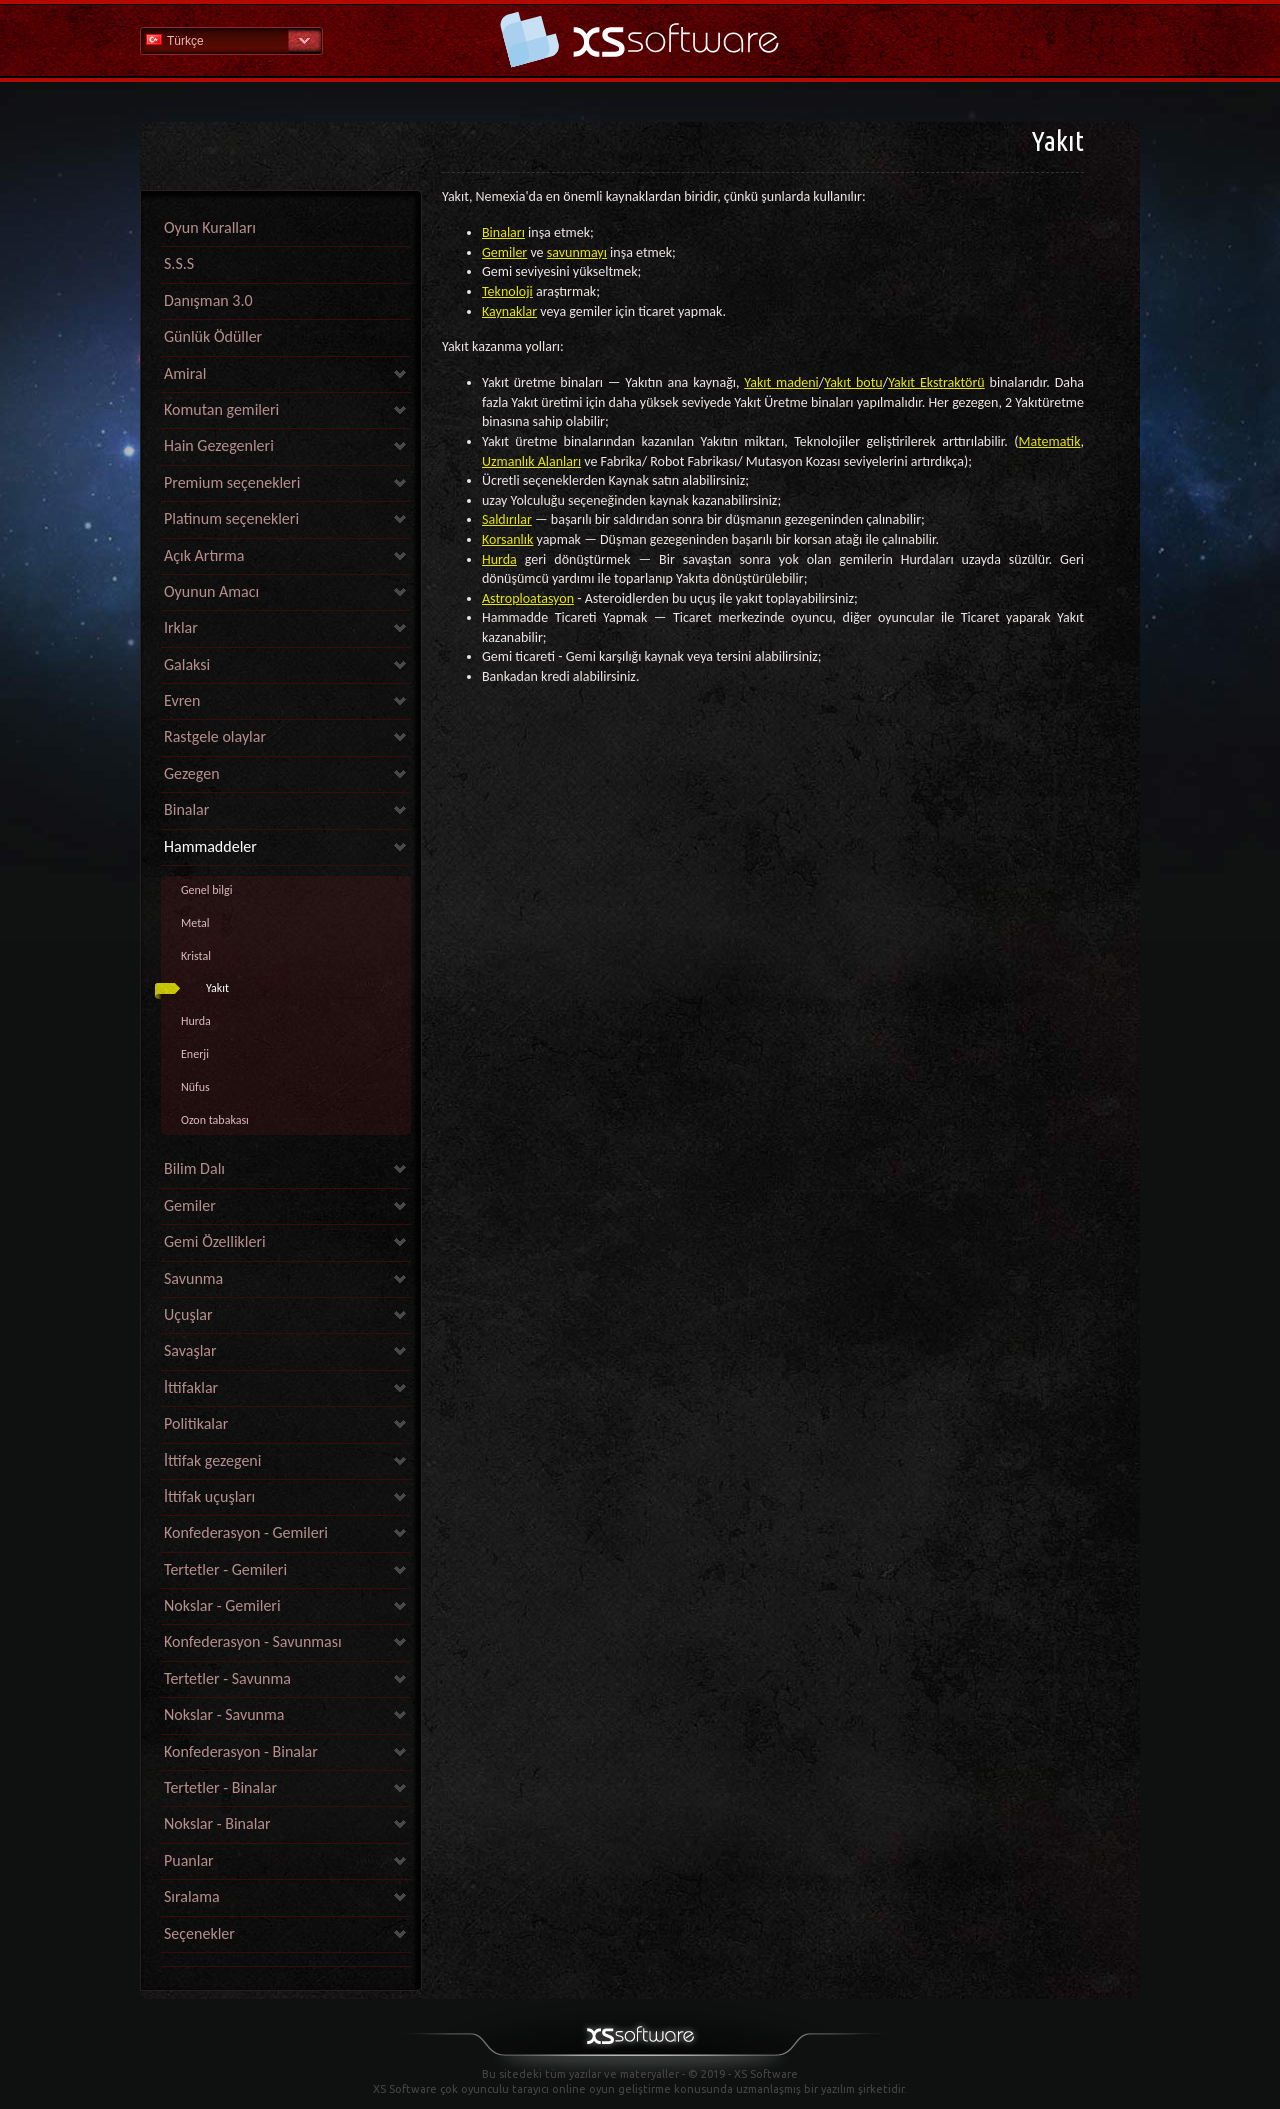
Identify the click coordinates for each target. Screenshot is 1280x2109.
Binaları (503, 232)
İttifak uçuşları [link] (209, 1496)
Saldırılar (507, 519)
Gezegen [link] (192, 773)
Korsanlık (507, 539)
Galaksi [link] (187, 664)
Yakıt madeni (781, 382)
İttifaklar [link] (191, 1387)
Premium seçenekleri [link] (232, 482)
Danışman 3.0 (208, 300)
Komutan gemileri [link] (221, 409)
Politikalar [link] (196, 1423)
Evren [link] (182, 700)
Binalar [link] (186, 809)
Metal (195, 923)
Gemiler (504, 252)
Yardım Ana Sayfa (640, 39)
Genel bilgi (207, 890)
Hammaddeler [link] (210, 846)
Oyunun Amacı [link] (211, 591)
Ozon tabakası (215, 1120)
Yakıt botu (853, 382)
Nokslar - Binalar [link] (217, 1823)
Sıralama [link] (192, 1896)
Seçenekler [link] (199, 1933)
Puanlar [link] (189, 1860)
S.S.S (179, 263)
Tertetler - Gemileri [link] (225, 1569)
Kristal (196, 956)
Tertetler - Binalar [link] (220, 1787)
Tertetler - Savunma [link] (227, 1678)
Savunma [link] (193, 1278)
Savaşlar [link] (190, 1350)
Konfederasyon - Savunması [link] (253, 1641)
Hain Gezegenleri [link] (219, 445)
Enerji (195, 1054)
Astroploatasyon (528, 598)
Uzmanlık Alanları (531, 461)
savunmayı (577, 252)
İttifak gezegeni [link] (212, 1460)
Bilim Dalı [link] (194, 1168)
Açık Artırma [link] (204, 555)
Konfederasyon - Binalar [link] (241, 1751)
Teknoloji (507, 291)
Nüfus (195, 1087)
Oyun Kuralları (210, 227)
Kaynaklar (509, 311)
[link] (286, 1961)
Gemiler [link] (190, 1205)
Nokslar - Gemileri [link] (222, 1605)
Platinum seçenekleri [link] (231, 518)
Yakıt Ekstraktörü (936, 382)
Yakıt (217, 988)
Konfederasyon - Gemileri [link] (246, 1532)
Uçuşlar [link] (188, 1314)
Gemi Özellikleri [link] (215, 1241)
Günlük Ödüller (213, 336)
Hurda (196, 1021)
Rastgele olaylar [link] (215, 736)
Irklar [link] (181, 627)
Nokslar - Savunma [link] (224, 1714)
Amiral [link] (185, 373)
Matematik (1050, 441)
